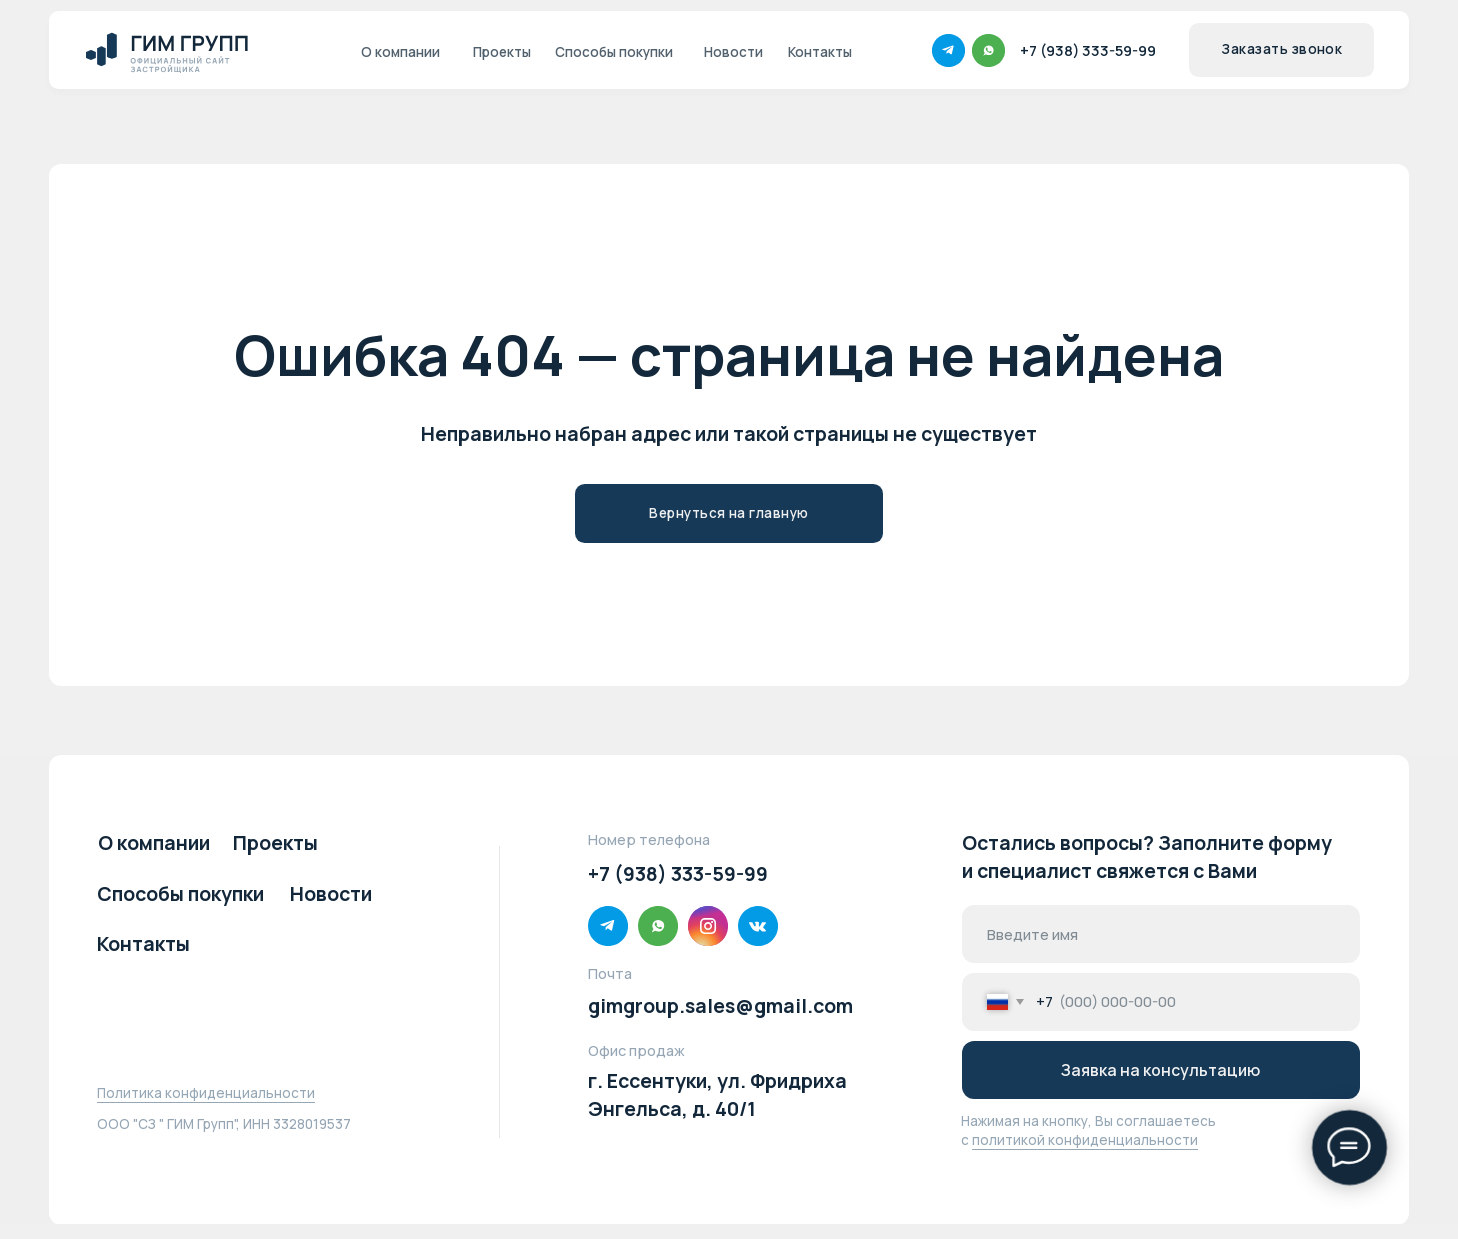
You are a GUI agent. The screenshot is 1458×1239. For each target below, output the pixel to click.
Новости (331, 893)
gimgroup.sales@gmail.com (720, 1005)
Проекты (275, 842)
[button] (1281, 49)
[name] (1160, 934)
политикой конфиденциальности (1085, 1140)
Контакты (143, 943)
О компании (154, 842)
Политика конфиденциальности (206, 1093)
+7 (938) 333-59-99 (678, 873)
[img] (173, 51)
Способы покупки (180, 893)
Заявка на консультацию (1160, 1070)
